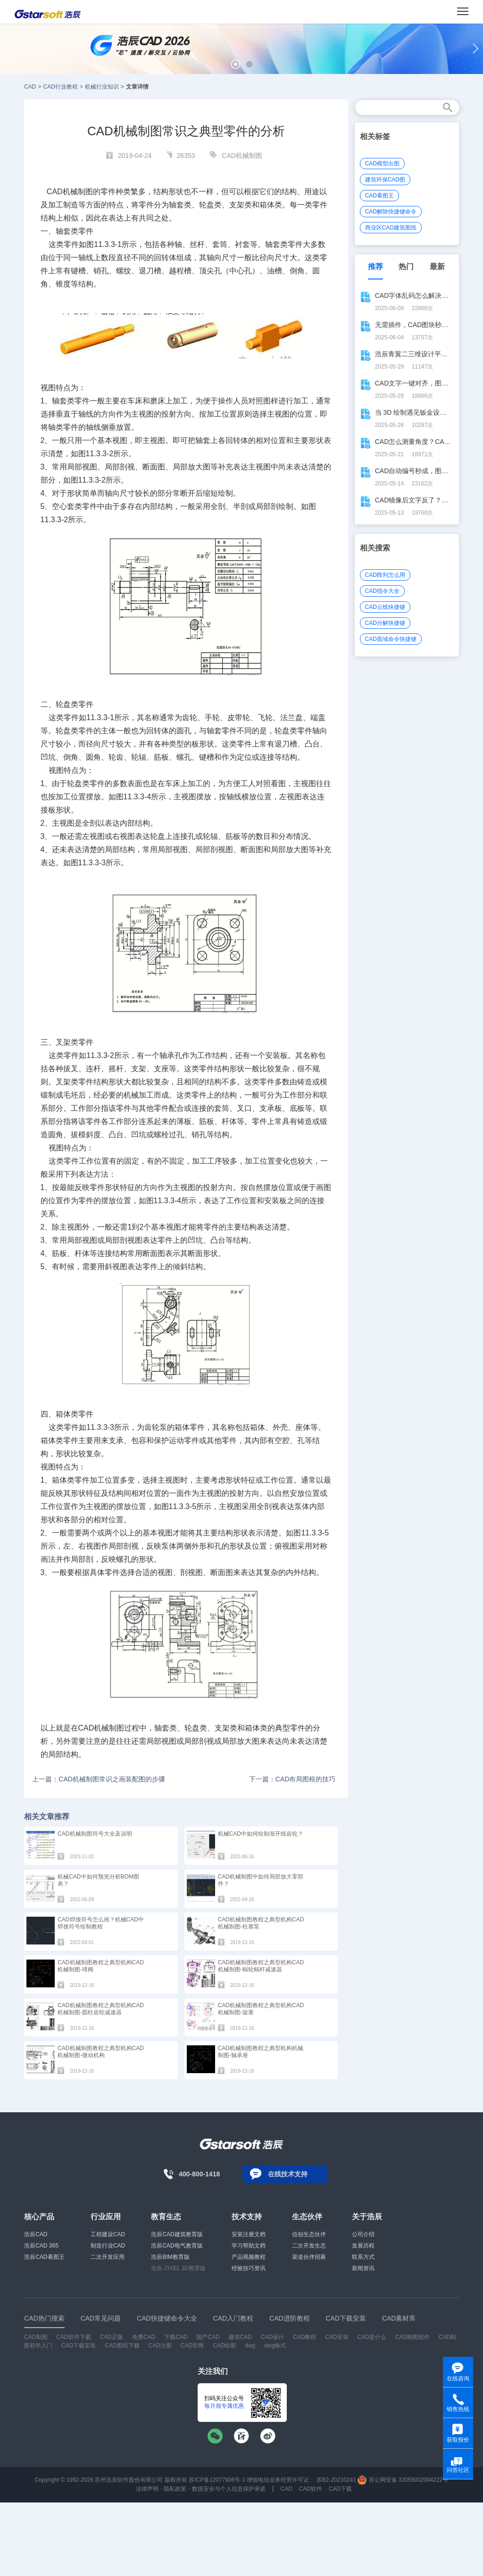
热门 (406, 267)
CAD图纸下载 (122, 2345)
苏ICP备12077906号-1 (217, 2480)
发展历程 (363, 2245)
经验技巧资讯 (249, 2268)
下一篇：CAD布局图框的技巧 (292, 1779)
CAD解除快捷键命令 (390, 211)
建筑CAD (240, 2337)
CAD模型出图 (382, 163)
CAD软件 (310, 2489)
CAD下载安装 (78, 2345)
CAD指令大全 (382, 591)
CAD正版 (111, 2337)
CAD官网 (192, 2345)
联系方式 (363, 2257)
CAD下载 (340, 2489)
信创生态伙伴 (309, 2234)
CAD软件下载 (73, 2337)
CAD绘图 (224, 2345)
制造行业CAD (108, 2245)
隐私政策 (175, 2489)
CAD (30, 86)
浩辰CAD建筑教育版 (176, 2234)
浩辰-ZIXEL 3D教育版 (178, 2268)
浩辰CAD (35, 2234)
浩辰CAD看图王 (44, 2257)
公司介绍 (363, 2234)
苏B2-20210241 (336, 2480)
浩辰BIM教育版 (170, 2257)
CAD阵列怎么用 (385, 575)
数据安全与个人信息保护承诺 (229, 2489)
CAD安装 (336, 2337)
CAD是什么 (372, 2337)
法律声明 (147, 2489)
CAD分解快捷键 (385, 623)
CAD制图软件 (412, 2337)
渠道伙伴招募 (309, 2257)
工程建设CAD (108, 2234)
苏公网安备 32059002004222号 (403, 2480)
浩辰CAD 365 (41, 2245)
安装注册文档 (249, 2234)
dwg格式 (275, 2345)
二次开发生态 (309, 2245)
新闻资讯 (363, 2268)
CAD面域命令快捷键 (390, 639)
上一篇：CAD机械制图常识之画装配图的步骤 (98, 1779)
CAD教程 (304, 2337)
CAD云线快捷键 (385, 607)
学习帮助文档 (249, 2245)
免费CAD (143, 2337)
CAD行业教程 (60, 86)
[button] (235, 64)
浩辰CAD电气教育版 (176, 2245)
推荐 (375, 267)
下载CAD (175, 2337)
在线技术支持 (288, 2174)
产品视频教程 (249, 2257)
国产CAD (207, 2337)
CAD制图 (35, 2337)
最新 (437, 267)
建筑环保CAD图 (385, 179)
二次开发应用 (108, 2257)
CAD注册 (160, 2345)
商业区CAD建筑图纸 (390, 227)
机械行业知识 (102, 86)
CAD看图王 (379, 195)
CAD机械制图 (242, 155)
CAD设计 (272, 2337)
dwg (250, 2345)
